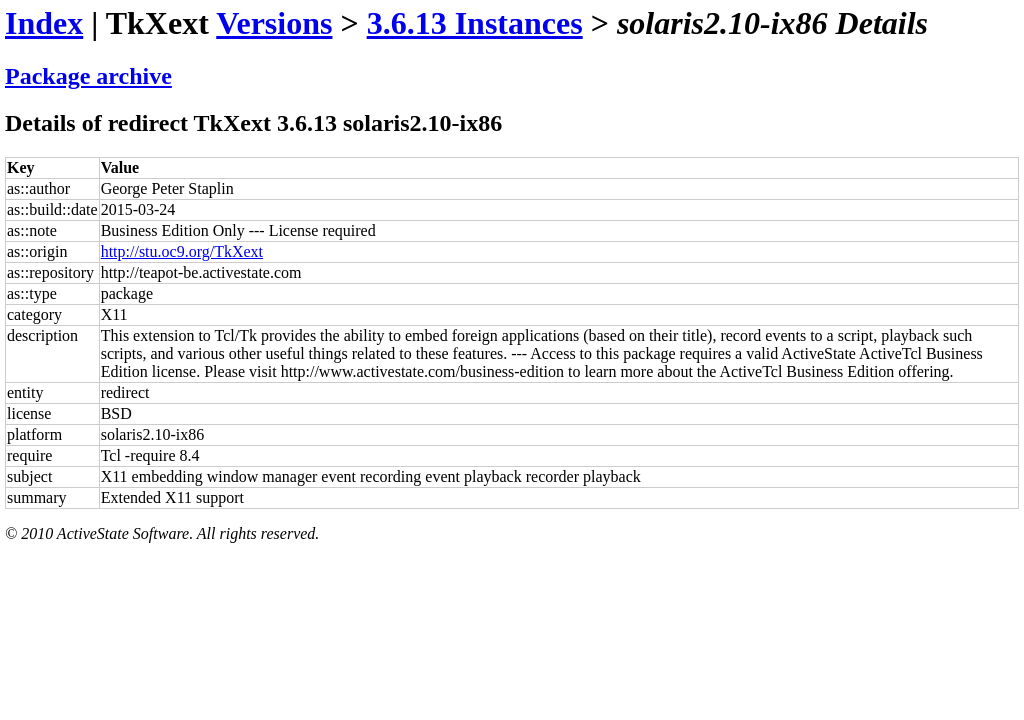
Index (44, 23)
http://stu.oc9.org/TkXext (182, 251)
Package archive (88, 76)
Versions (274, 23)
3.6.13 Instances (475, 23)
